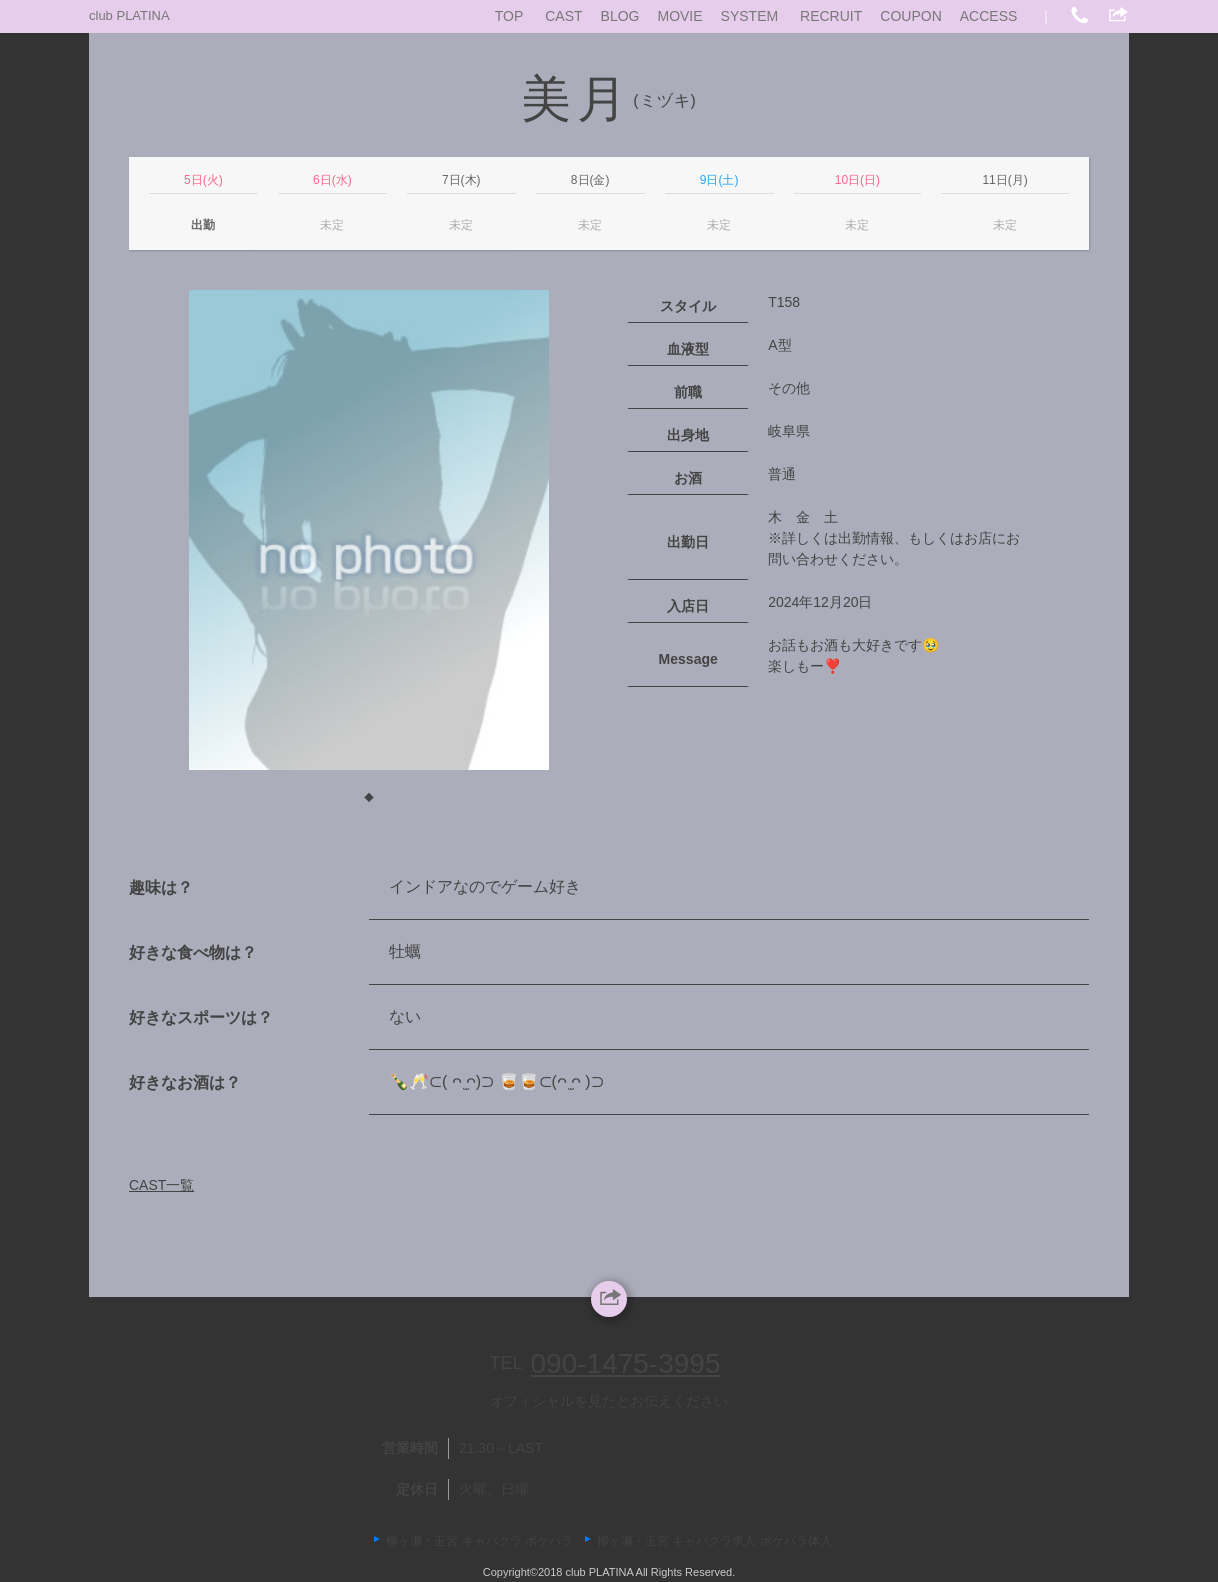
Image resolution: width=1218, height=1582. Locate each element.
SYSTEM (750, 16)
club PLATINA (129, 15)
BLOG (620, 16)
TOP (509, 16)
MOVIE (679, 16)
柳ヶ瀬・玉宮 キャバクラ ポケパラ (479, 1541)
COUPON (910, 16)
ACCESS (989, 16)
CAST (563, 16)
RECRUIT (831, 16)
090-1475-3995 (626, 1363)
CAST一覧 (161, 1185)
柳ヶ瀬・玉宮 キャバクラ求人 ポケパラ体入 (714, 1541)
